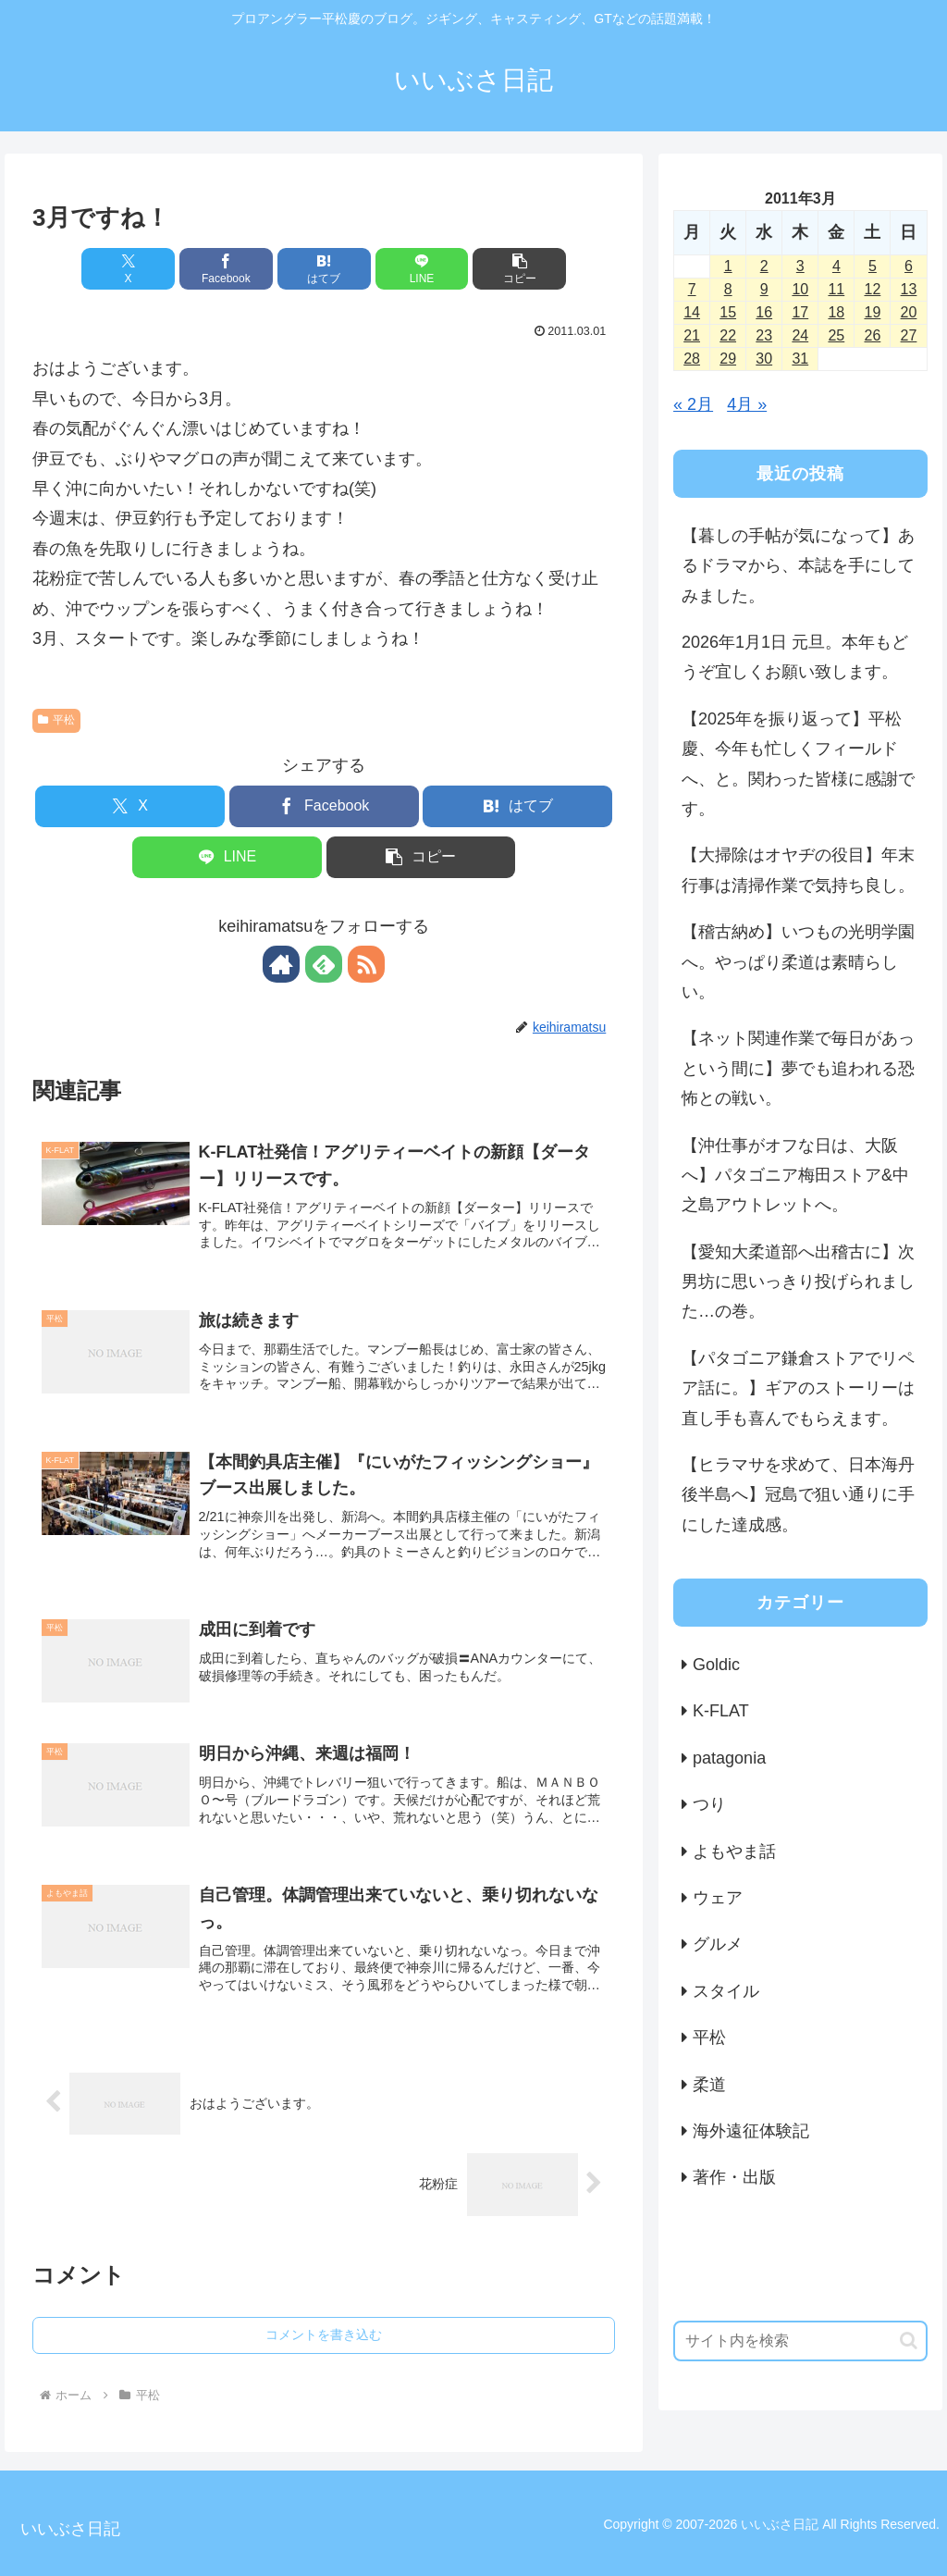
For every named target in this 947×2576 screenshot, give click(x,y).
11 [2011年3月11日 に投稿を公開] (836, 289)
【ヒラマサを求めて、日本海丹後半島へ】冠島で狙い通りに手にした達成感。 (798, 1494)
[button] (519, 269)
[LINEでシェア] (422, 269)
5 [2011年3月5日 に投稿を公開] (872, 266)
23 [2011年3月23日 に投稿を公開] (764, 335)
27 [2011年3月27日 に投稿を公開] (909, 335)
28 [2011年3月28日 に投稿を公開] (691, 358)
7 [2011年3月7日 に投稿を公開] (692, 289)
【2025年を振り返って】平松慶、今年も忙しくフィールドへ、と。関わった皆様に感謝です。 (798, 764)
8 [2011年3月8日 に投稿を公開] (728, 289)
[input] (800, 2341)
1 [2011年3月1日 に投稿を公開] (728, 266)
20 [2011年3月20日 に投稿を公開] (909, 312)
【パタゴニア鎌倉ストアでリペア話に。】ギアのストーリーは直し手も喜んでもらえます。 (798, 1388)
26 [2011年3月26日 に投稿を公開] (873, 335)
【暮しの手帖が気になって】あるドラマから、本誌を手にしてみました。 (798, 565)
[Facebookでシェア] (226, 269)
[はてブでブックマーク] (324, 269)
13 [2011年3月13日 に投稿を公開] (909, 289)
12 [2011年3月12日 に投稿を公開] (873, 289)
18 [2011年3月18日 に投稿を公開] (836, 312)
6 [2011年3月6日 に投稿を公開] (908, 266)
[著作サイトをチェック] (281, 964)
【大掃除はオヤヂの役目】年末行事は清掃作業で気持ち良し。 (798, 870)
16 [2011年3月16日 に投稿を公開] (764, 312)
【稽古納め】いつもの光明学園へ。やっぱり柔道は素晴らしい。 (798, 962)
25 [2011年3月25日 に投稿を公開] (836, 335)
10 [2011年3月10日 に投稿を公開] (800, 289)
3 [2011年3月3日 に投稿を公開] (800, 266)
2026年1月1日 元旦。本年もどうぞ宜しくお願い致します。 (795, 657)
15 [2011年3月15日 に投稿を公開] (727, 312)
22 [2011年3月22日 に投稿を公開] (727, 335)
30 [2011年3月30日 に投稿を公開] (764, 358)
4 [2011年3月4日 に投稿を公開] (836, 266)
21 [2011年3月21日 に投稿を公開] (691, 335)
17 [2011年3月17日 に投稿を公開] (800, 312)
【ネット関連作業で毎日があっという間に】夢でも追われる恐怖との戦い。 (798, 1068)
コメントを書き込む (323, 2334)
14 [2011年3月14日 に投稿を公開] (691, 312)
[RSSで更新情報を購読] (366, 964)
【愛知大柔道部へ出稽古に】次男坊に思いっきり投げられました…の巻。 (798, 1282)
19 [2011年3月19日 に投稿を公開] (873, 312)
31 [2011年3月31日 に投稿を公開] (800, 358)
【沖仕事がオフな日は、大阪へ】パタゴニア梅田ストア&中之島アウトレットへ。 (795, 1175)
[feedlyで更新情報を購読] (323, 964)
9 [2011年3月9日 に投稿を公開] (764, 289)
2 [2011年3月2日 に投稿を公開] (764, 266)
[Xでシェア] (128, 269)
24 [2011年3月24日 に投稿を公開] (800, 335)
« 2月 (693, 404)
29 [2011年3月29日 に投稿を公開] (727, 358)
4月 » (747, 404)
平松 (56, 719)
